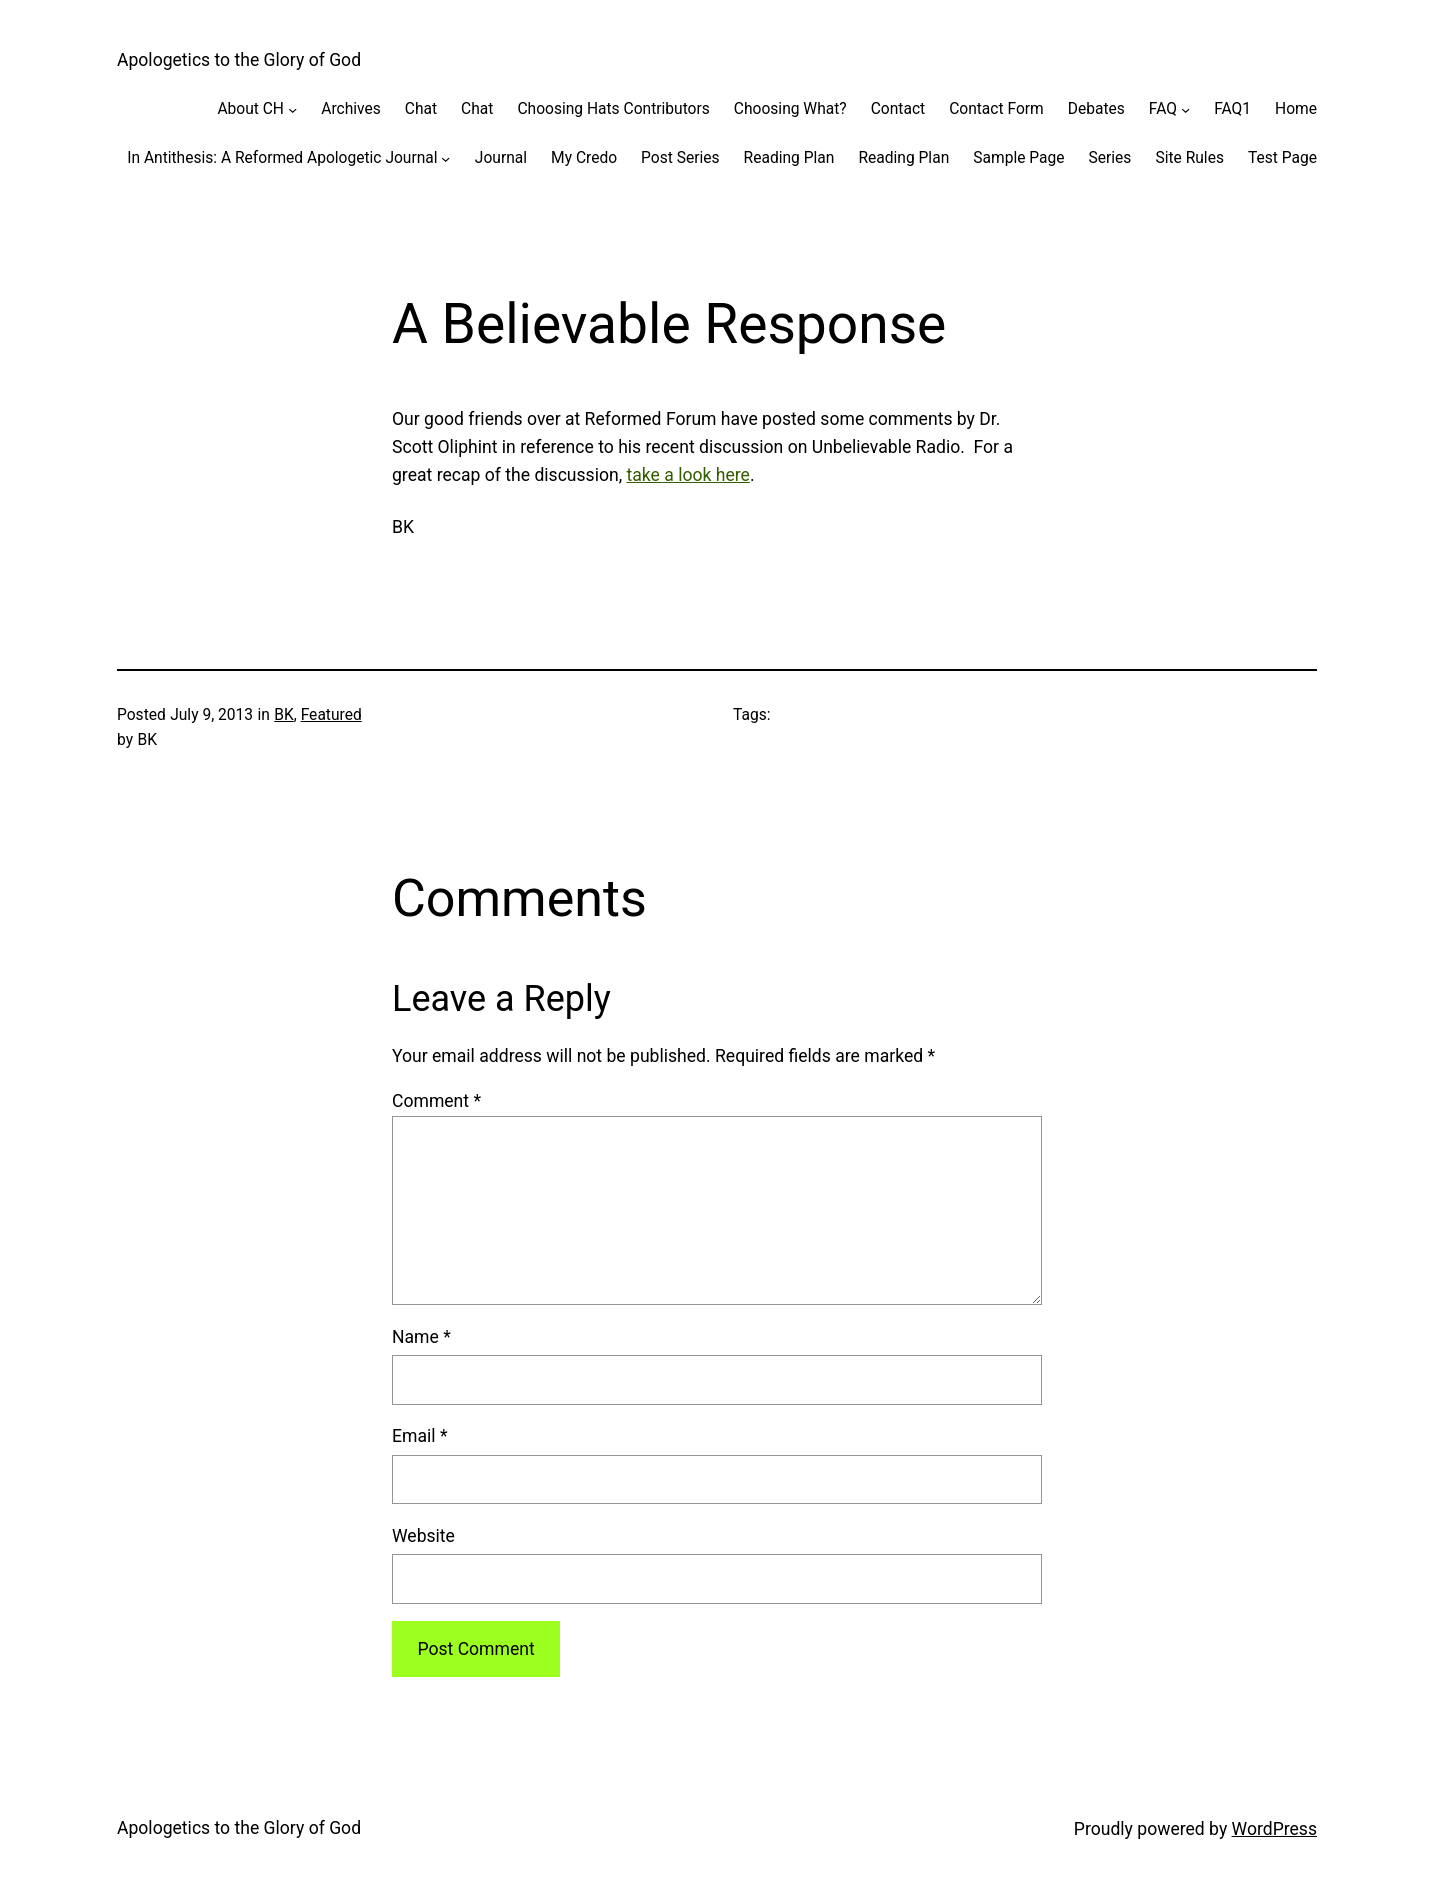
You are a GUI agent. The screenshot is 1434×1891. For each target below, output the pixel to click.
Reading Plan (789, 158)
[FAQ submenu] (1185, 108)
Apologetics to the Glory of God (239, 60)
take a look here (688, 475)
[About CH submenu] (292, 108)
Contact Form (996, 109)
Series (1110, 158)
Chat (421, 109)
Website (423, 1536)
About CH (250, 109)
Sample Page (1018, 158)
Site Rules (1189, 158)
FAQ (1163, 109)
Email (419, 1436)
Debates (1096, 109)
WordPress (1274, 1829)
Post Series (680, 158)
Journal (501, 158)
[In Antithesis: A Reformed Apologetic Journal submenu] (445, 157)
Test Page (1282, 158)
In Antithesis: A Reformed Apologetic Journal (282, 158)
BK (283, 715)
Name (421, 1337)
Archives (351, 109)
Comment (436, 1101)
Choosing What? (790, 109)
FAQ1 (1232, 109)
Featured (331, 715)
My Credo (584, 158)
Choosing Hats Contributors (613, 109)
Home (1296, 109)
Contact (898, 109)
